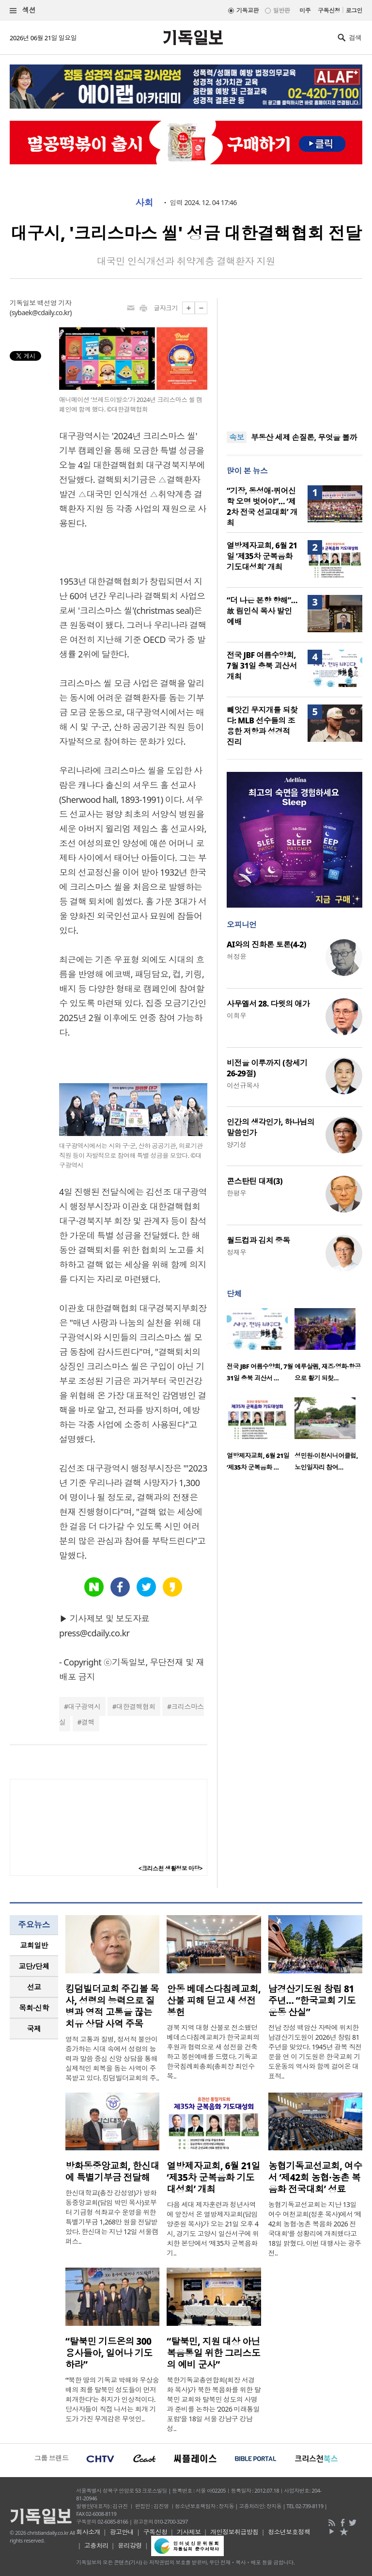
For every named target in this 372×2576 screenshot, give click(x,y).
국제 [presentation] (34, 2028)
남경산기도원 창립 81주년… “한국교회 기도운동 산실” (312, 2000)
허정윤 (236, 956)
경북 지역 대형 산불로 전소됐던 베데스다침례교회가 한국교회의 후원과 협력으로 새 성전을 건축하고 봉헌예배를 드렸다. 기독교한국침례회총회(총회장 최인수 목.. (213, 2051)
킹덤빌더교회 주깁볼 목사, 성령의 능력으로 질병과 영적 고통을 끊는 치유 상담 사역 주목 (112, 2006)
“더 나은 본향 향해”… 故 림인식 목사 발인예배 (262, 611)
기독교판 (247, 10)
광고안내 (121, 2532)
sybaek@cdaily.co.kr (41, 312)
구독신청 (329, 10)
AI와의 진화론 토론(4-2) (266, 944)
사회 (144, 203)
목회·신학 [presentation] (33, 2008)
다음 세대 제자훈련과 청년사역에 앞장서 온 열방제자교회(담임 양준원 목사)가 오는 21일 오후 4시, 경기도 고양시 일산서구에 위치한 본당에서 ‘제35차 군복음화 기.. (213, 2228)
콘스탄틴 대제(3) (254, 1181)
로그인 (354, 10)
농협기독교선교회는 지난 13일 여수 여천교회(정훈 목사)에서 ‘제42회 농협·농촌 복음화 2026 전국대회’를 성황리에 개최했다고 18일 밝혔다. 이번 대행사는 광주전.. (315, 2228)
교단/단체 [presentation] (33, 1966)
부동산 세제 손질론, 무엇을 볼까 (304, 437)
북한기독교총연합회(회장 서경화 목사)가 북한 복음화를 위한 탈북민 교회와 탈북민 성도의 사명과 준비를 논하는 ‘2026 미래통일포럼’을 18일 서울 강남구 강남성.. (214, 2404)
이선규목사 (243, 1085)
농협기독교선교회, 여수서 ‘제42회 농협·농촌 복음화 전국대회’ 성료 (315, 2177)
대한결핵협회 (135, 1706)
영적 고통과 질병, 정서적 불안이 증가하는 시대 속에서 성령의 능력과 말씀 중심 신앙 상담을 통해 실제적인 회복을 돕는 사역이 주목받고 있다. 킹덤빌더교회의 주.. (112, 2058)
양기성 (236, 1144)
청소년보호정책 (289, 2532)
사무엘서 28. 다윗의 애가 (268, 1003)
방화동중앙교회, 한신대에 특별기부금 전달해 (112, 2172)
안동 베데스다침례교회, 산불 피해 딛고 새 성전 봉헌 (214, 2000)
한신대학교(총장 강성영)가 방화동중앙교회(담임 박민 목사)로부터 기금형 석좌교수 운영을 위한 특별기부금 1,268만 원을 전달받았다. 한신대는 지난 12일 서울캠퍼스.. (111, 2217)
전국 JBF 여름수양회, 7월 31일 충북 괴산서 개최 (262, 666)
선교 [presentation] (34, 1987)
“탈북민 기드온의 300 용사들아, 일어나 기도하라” (109, 2353)
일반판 (281, 10)
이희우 (236, 1015)
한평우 (236, 1193)
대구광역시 (84, 1706)
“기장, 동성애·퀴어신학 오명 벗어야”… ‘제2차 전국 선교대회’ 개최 (262, 506)
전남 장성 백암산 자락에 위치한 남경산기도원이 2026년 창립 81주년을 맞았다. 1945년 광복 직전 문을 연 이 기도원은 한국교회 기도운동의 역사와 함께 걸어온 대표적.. (315, 2051)
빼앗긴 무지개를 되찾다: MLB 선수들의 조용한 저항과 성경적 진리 (262, 725)
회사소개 (88, 2532)
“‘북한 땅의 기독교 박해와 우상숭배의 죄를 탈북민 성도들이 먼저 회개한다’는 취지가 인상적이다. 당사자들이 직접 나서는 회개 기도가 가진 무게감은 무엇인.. (112, 2399)
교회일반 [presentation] (34, 1945)
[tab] (34, 1945)
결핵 (87, 1722)
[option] (260, 1348)
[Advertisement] (294, 358)
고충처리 (96, 2545)
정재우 (236, 1252)
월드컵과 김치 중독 (258, 1240)
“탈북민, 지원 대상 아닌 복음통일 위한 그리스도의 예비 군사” (213, 2353)
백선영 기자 (54, 302)
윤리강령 (130, 2545)
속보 (236, 437)
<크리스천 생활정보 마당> (170, 1868)
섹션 (23, 10)
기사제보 (189, 2532)
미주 (304, 10)
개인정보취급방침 (234, 2532)
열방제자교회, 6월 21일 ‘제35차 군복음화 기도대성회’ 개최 (262, 556)
